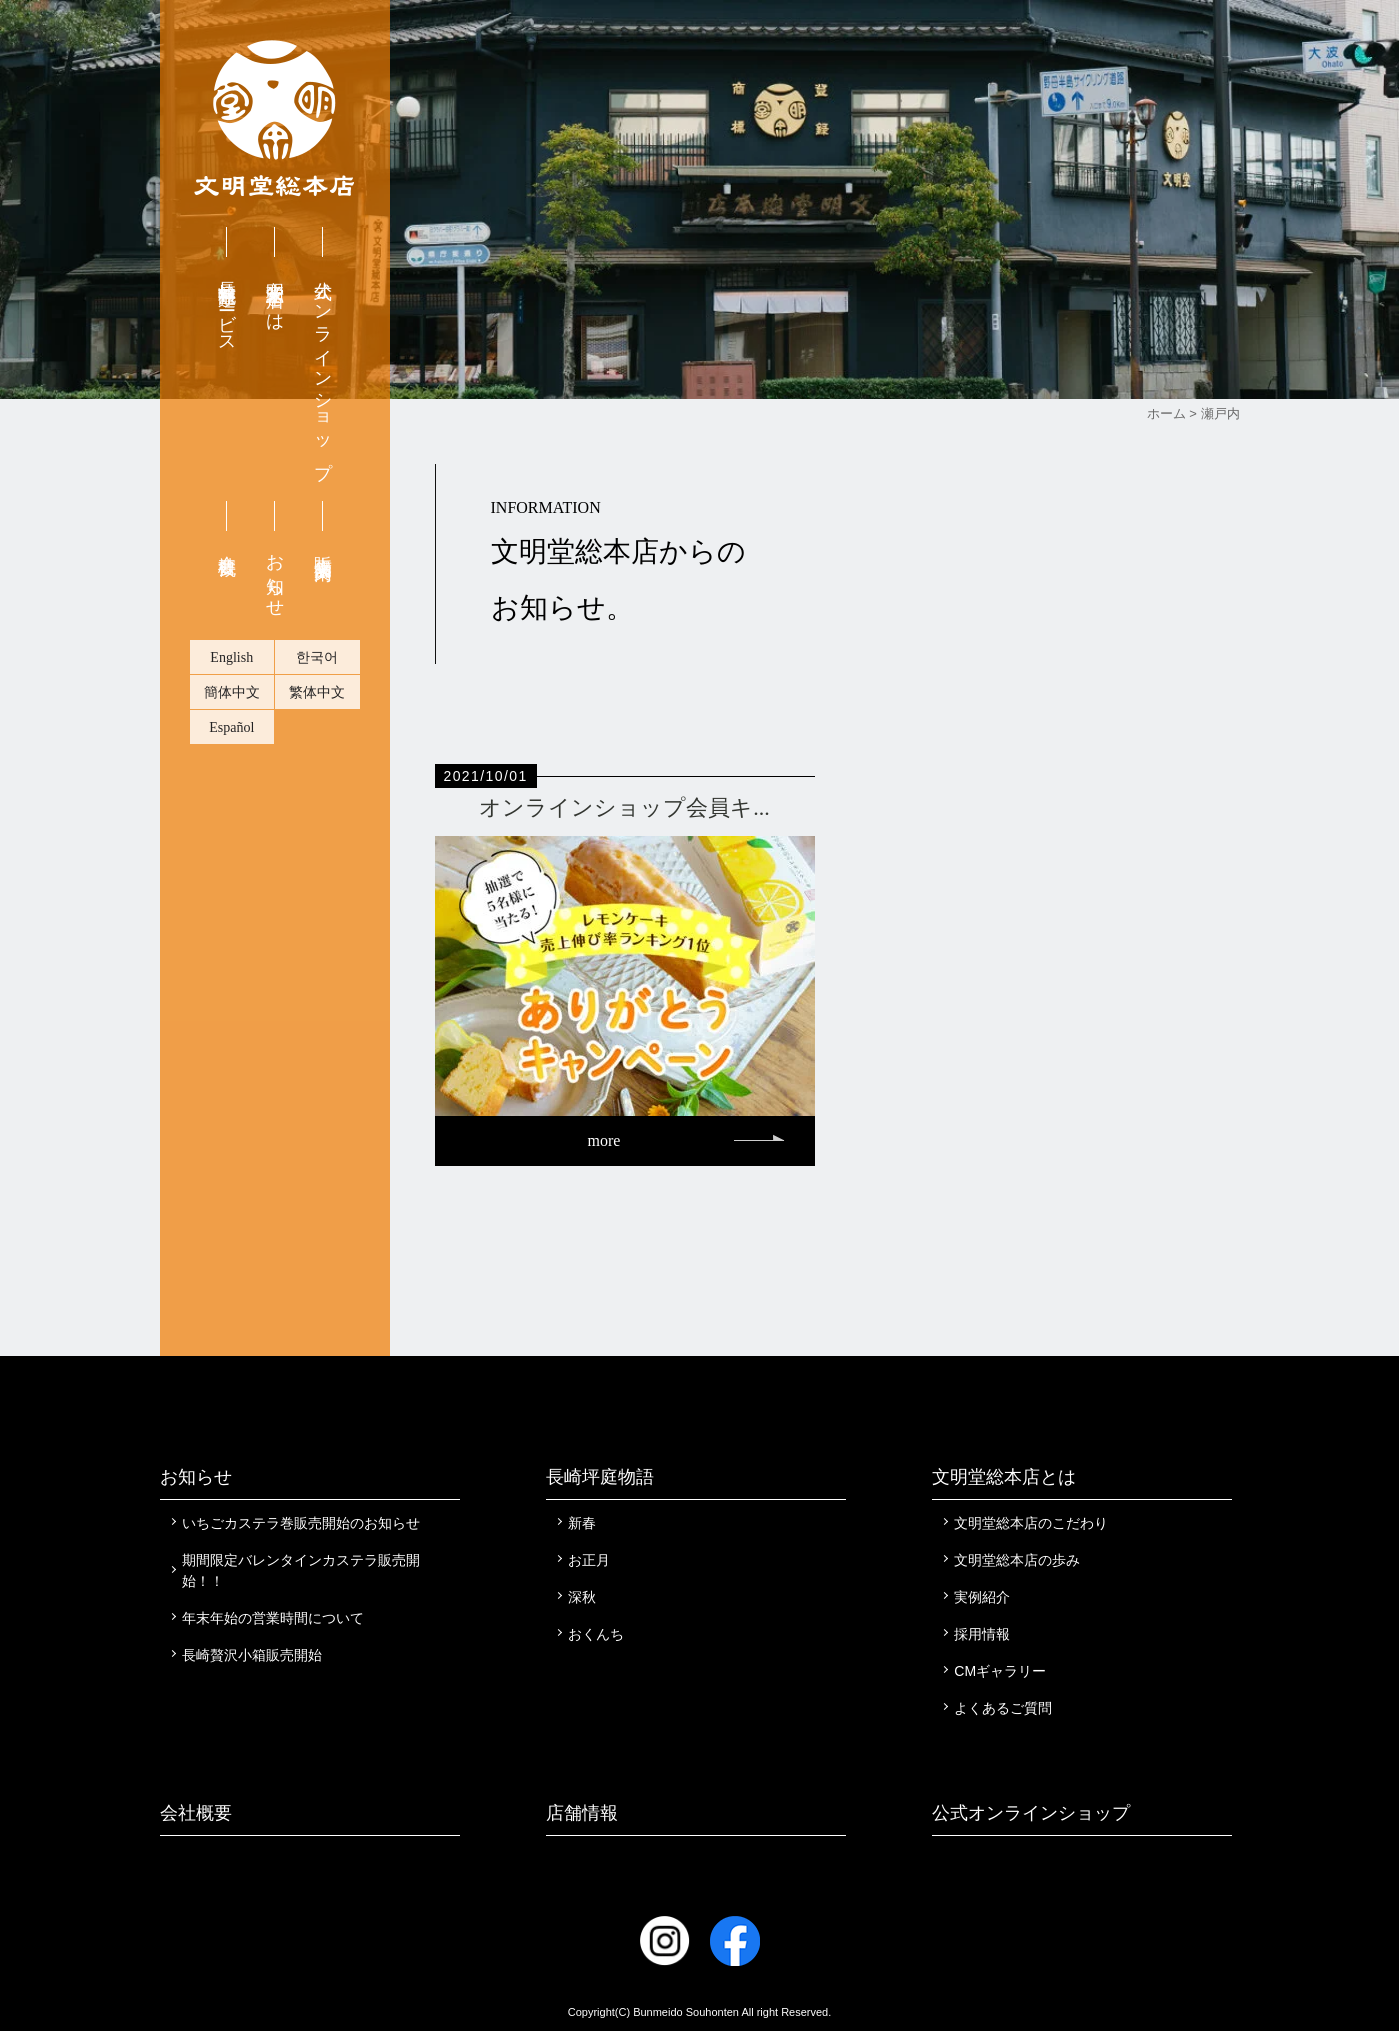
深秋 (582, 1597)
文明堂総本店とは (275, 295)
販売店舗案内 (323, 546)
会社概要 (227, 544)
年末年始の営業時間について (273, 1618)
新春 (582, 1523)
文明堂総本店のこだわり (1031, 1523)
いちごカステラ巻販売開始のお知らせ (301, 1523)
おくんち (596, 1634)
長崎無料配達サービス (227, 307)
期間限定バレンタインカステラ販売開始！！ (301, 1570)
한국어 (317, 657)
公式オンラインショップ (323, 369)
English (231, 657)
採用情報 (982, 1634)
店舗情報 (582, 1813)
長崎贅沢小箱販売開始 (252, 1655)
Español (231, 727)
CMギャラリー (1000, 1671)
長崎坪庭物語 (600, 1477)
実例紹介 (982, 1597)
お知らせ (275, 575)
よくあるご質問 (1003, 1708)
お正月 (589, 1560)
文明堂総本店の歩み (1017, 1560)
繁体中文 (317, 692)
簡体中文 (232, 692)
